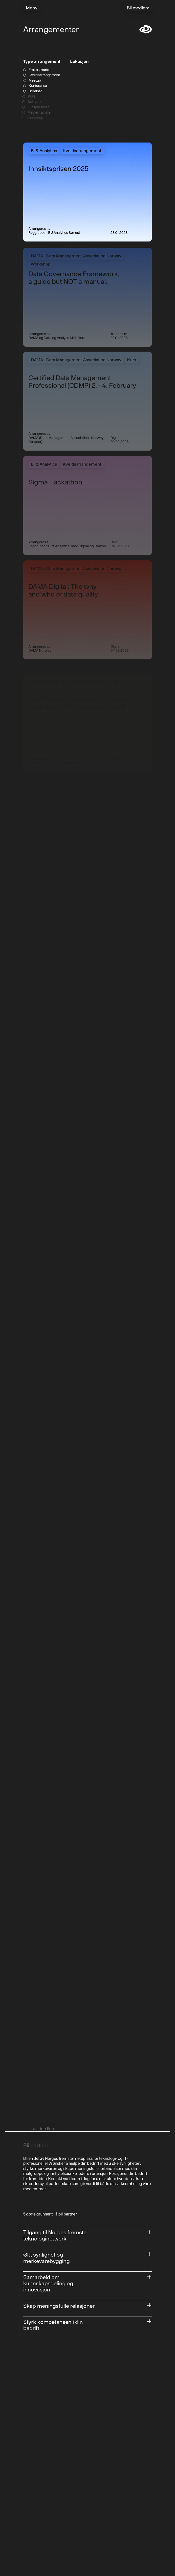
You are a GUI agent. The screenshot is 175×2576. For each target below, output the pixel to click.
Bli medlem (138, 7)
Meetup (35, 80)
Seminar (35, 91)
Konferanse (38, 86)
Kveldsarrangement (44, 75)
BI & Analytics (44, 150)
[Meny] (31, 8)
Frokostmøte (39, 70)
